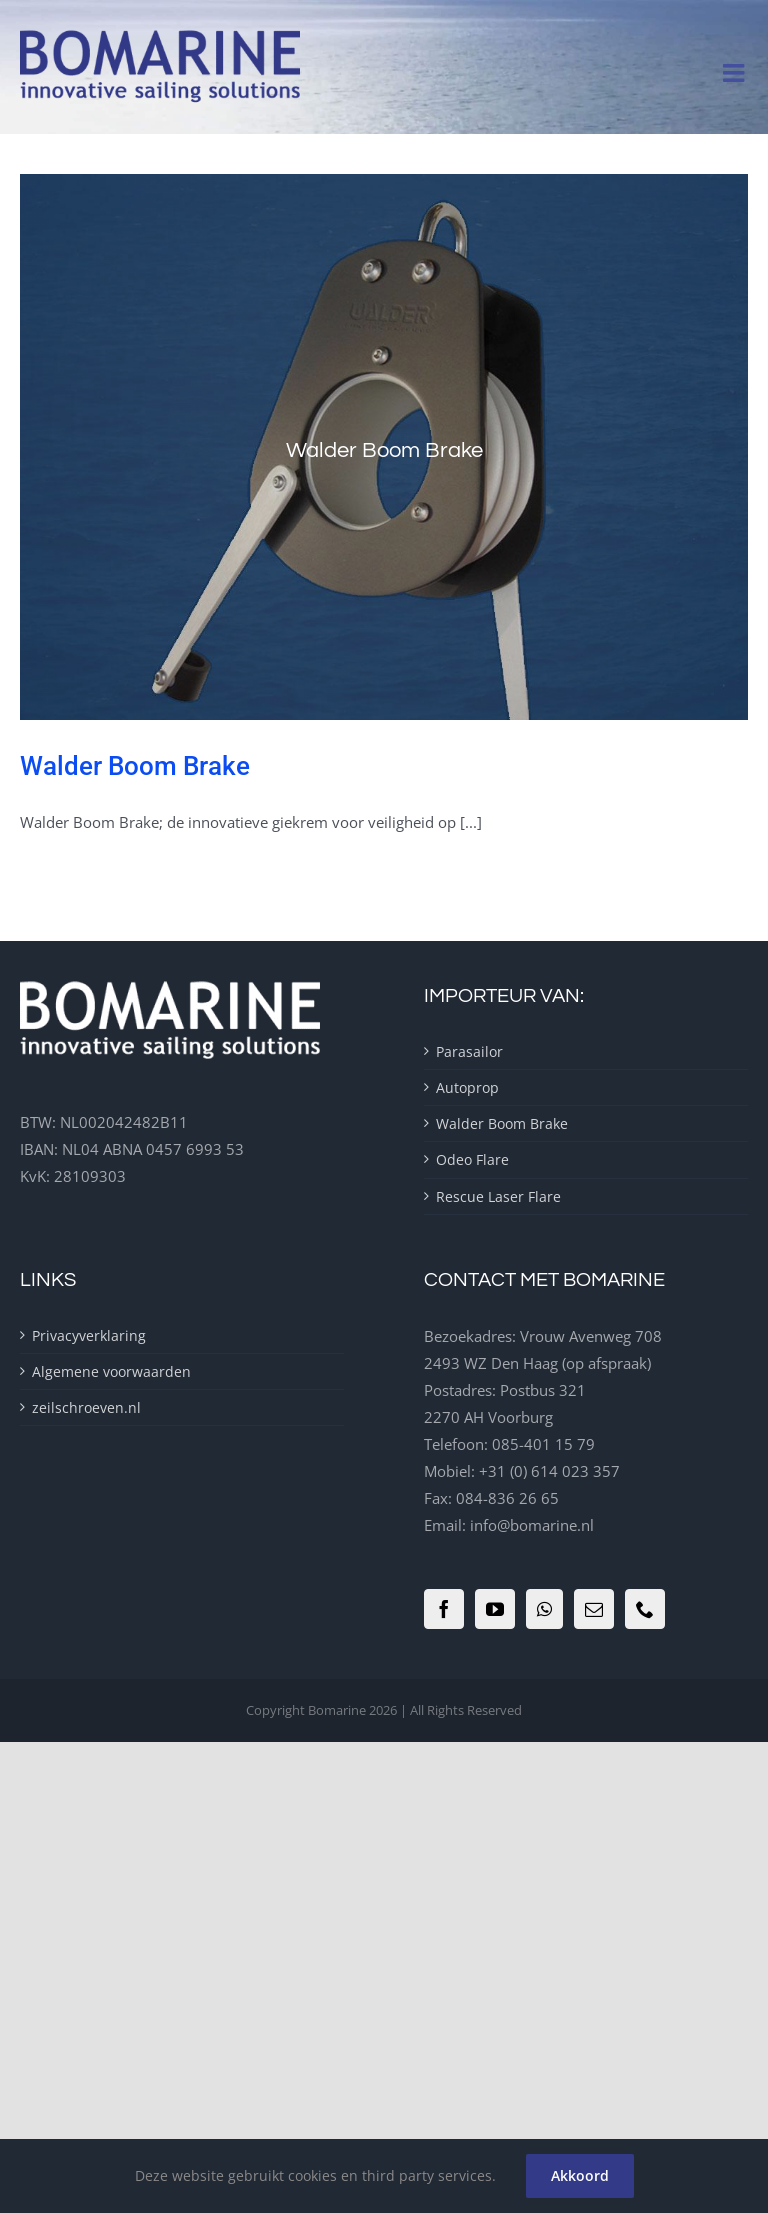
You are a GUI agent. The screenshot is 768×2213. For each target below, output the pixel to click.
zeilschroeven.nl (86, 1407)
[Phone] (645, 1609)
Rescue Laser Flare (498, 1196)
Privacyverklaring (89, 1335)
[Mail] (594, 1609)
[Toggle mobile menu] (735, 72)
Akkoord (580, 2175)
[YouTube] (495, 1609)
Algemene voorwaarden (111, 1371)
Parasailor (469, 1051)
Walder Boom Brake (135, 766)
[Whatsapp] (544, 1609)
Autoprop (467, 1087)
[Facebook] (444, 1609)
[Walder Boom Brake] (384, 447)
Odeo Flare (472, 1159)
